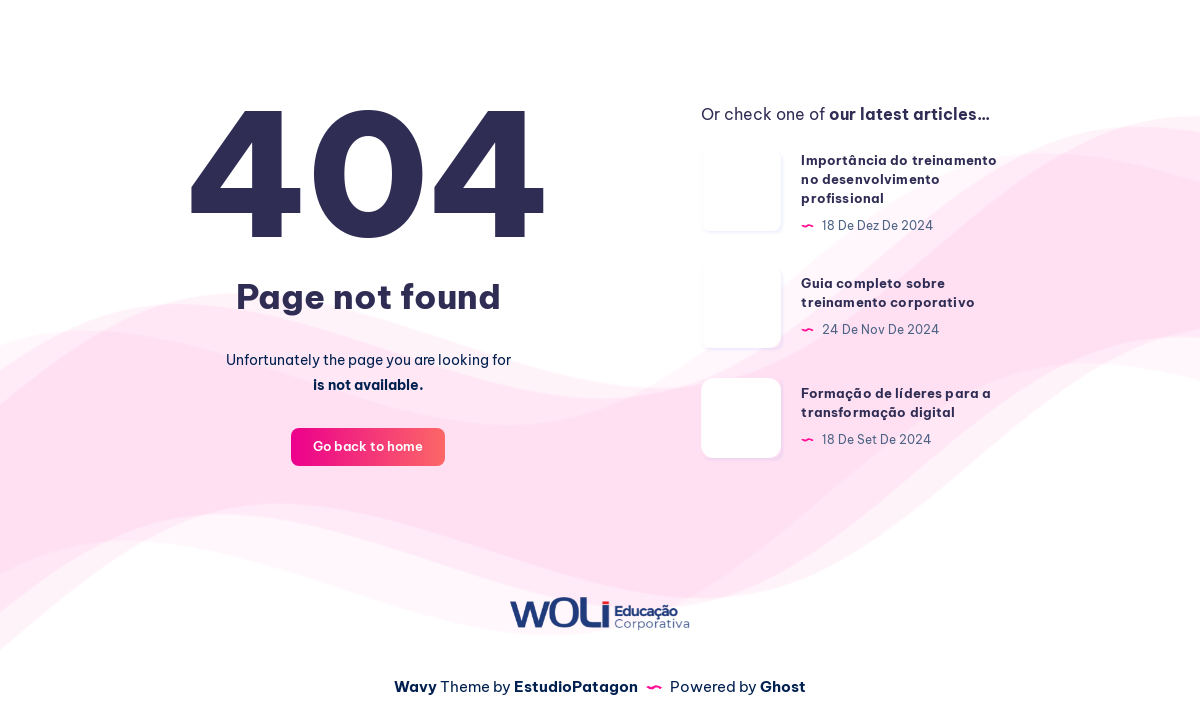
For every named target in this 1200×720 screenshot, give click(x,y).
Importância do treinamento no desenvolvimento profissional (899, 179)
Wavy (415, 686)
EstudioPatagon (576, 686)
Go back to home (368, 446)
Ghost (783, 686)
